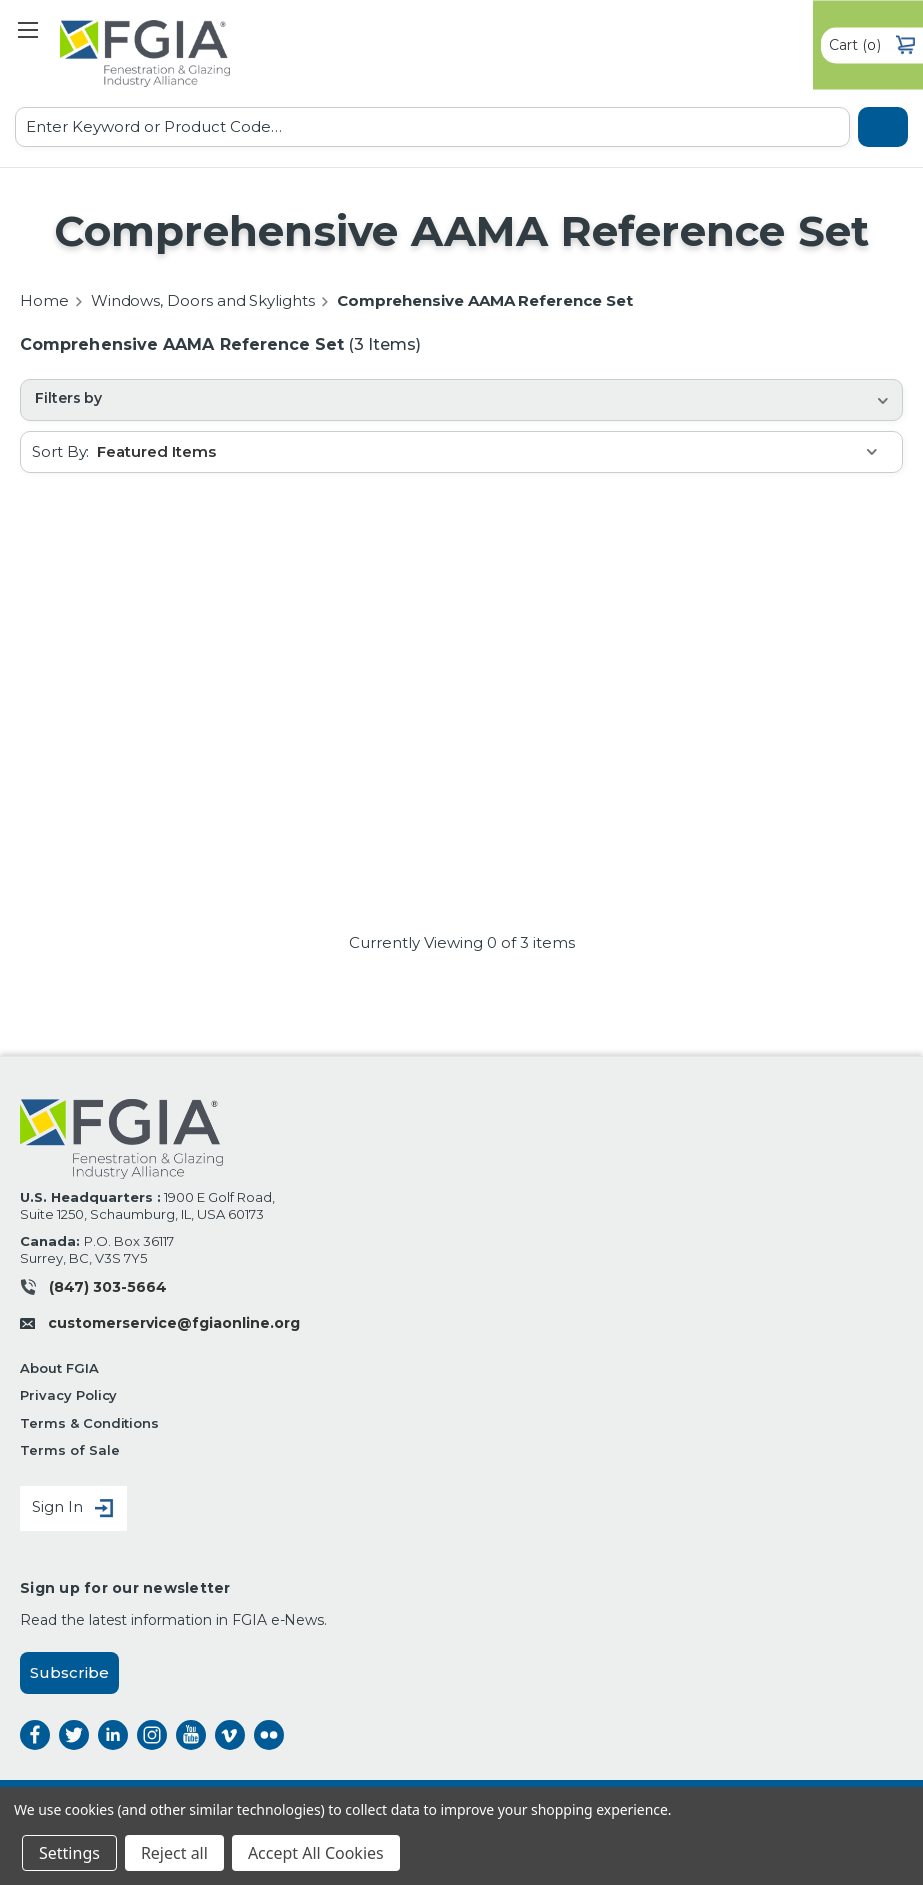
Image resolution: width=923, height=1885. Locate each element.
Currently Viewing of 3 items (462, 942)
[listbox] (499, 452)
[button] (461, 400)
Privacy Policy (68, 1395)
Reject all (174, 1853)
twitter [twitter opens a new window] (74, 1735)
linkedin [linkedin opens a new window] (113, 1735)
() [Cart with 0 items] (872, 45)
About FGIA (59, 1368)
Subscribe (69, 1672)
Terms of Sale (69, 1450)
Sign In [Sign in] (73, 1508)
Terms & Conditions (89, 1423)
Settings (69, 1853)
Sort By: (60, 451)
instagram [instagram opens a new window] (152, 1735)
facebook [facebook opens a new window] (35, 1735)
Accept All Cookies (316, 1853)
